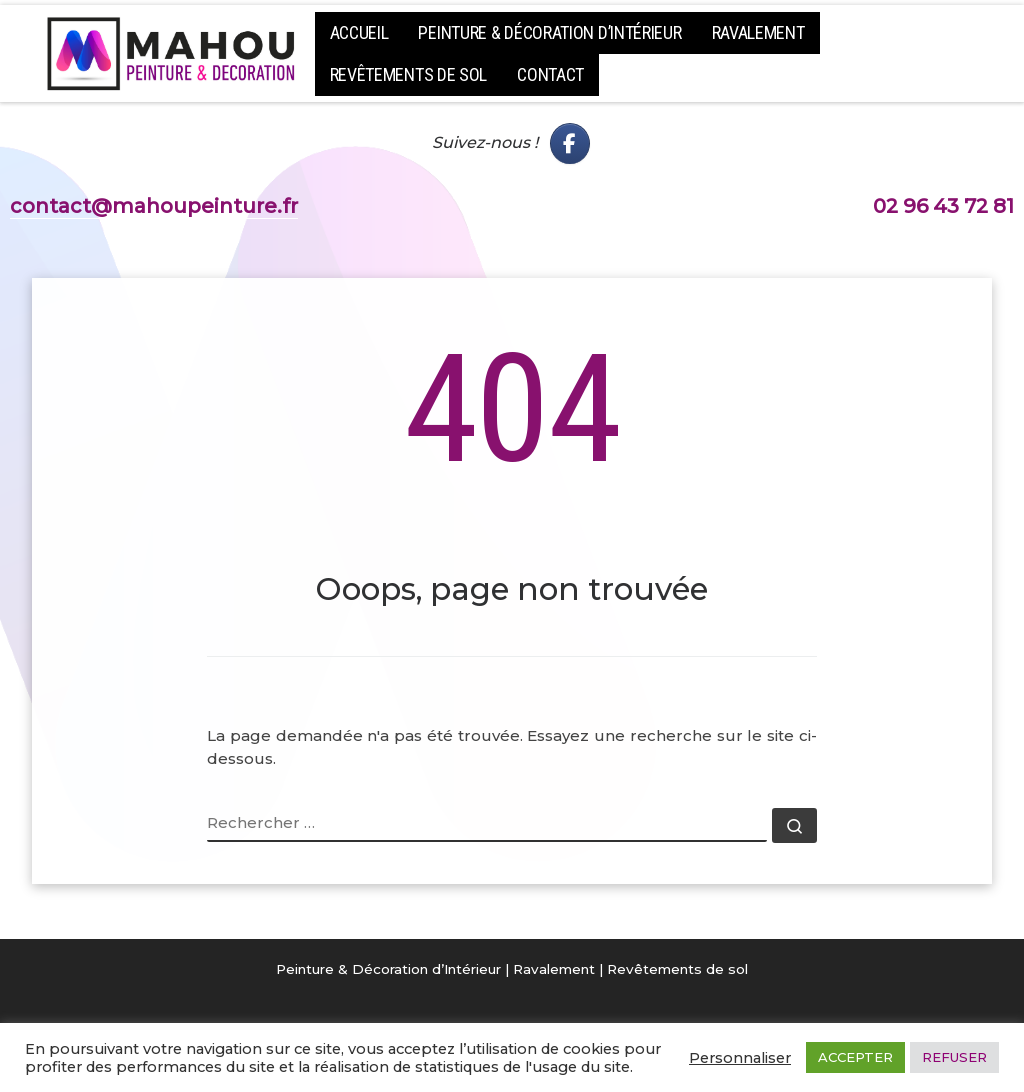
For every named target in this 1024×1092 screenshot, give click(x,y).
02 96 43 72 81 (943, 206)
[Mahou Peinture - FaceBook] (570, 143)
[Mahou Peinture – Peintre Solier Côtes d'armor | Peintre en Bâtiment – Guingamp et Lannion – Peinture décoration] (172, 50)
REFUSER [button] (954, 1057)
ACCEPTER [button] (855, 1057)
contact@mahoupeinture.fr (154, 206)
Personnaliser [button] (740, 1058)
